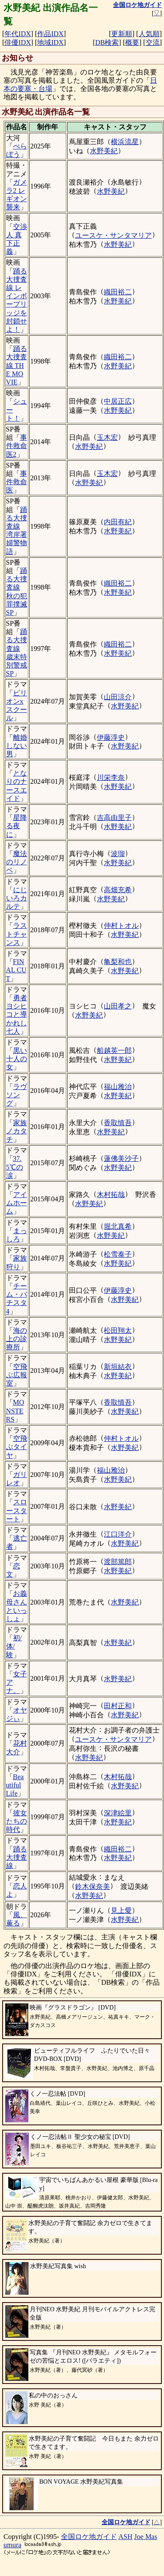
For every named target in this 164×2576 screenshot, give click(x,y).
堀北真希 (118, 1226)
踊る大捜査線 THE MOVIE (16, 365)
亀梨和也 (118, 961)
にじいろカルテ (16, 898)
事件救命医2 (16, 446)
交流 (153, 42)
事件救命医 (16, 482)
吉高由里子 (114, 817)
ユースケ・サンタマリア (113, 235)
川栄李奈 (111, 777)
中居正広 (118, 401)
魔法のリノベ (16, 862)
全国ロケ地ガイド (89, 2536)
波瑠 (118, 853)
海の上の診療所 (16, 1339)
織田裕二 (118, 292)
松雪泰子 (118, 1254)
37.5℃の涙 (14, 1167)
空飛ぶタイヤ (16, 1447)
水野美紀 (104, 151)
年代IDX (17, 33)
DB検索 (107, 42)
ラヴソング (16, 1095)
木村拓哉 (111, 1194)
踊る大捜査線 (16, 1857)
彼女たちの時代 (16, 1821)
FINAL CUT (16, 970)
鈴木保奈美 (92, 1886)
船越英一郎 (114, 1050)
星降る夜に (16, 826)
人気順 (149, 33)
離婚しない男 (16, 746)
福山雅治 (118, 1086)
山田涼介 (118, 697)
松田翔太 (118, 1330)
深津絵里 (118, 1813)
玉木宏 (107, 437)
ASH (126, 2536)
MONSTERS (15, 1411)
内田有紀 (118, 522)
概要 (132, 42)
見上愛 (121, 1910)
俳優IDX (17, 42)
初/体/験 (14, 1646)
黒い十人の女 (16, 1059)
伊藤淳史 (111, 737)
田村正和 (118, 1705)
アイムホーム (16, 1203)
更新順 (121, 33)
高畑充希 (118, 890)
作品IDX (50, 33)
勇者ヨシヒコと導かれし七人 (16, 1014)
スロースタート (16, 1510)
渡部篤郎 (118, 1561)
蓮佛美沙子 (121, 1158)
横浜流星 (125, 141)
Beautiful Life (15, 1785)
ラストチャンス (16, 934)
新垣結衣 (118, 1366)
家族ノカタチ (16, 1131)
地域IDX (50, 42)
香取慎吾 (118, 1122)
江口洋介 (118, 1534)
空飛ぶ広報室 (16, 1375)
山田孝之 (118, 1006)
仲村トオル (121, 925)
